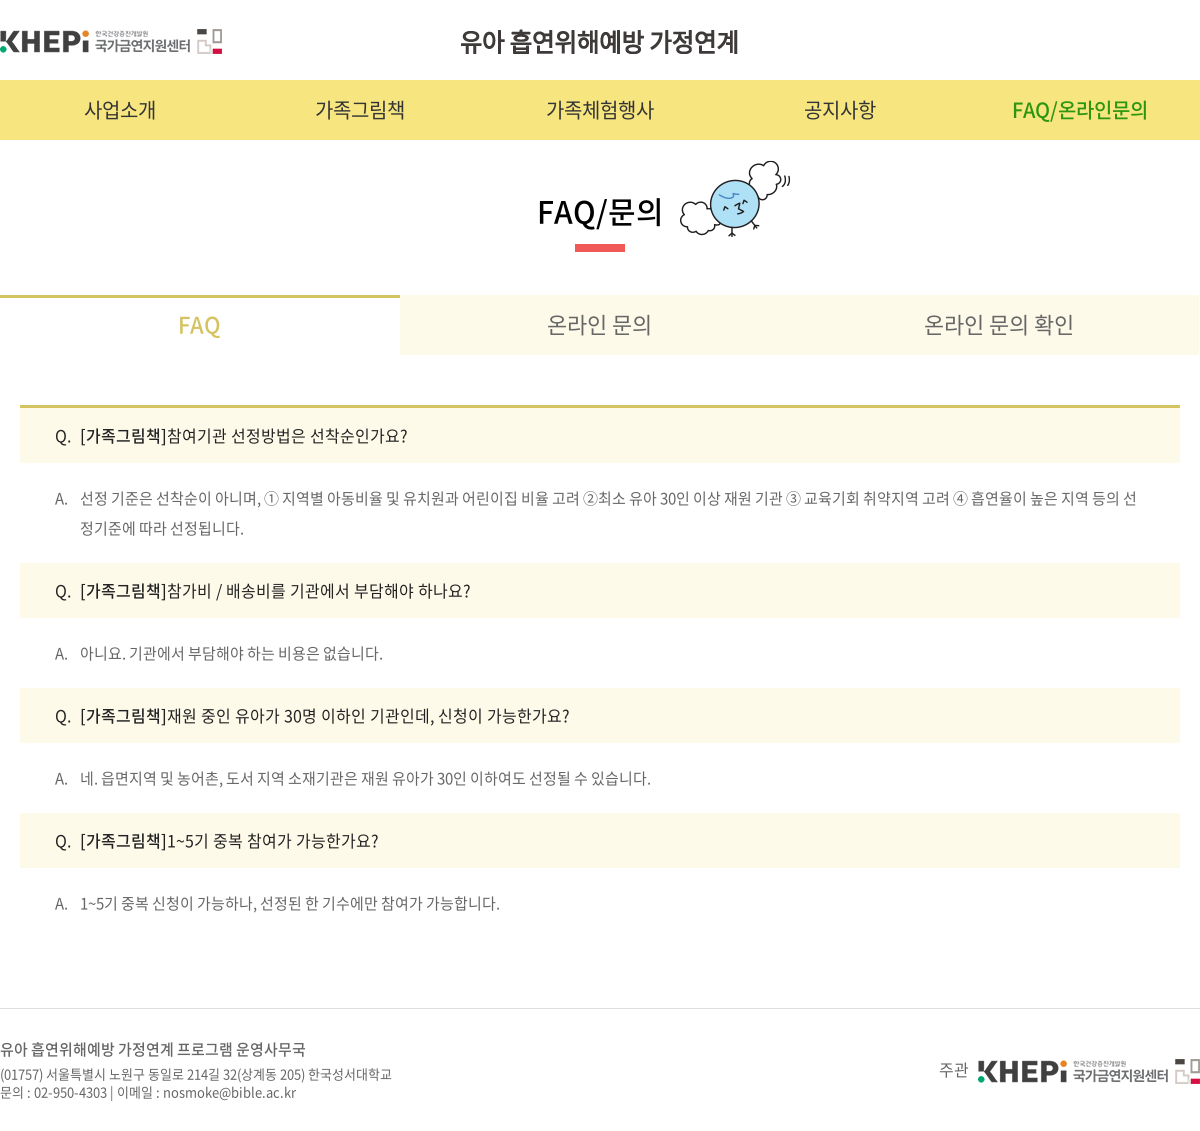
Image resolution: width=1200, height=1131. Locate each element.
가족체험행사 (600, 109)
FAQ (199, 323)
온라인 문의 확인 (999, 323)
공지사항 (840, 109)
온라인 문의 (599, 323)
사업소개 (120, 109)
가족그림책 (360, 109)
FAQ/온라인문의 (1080, 109)
